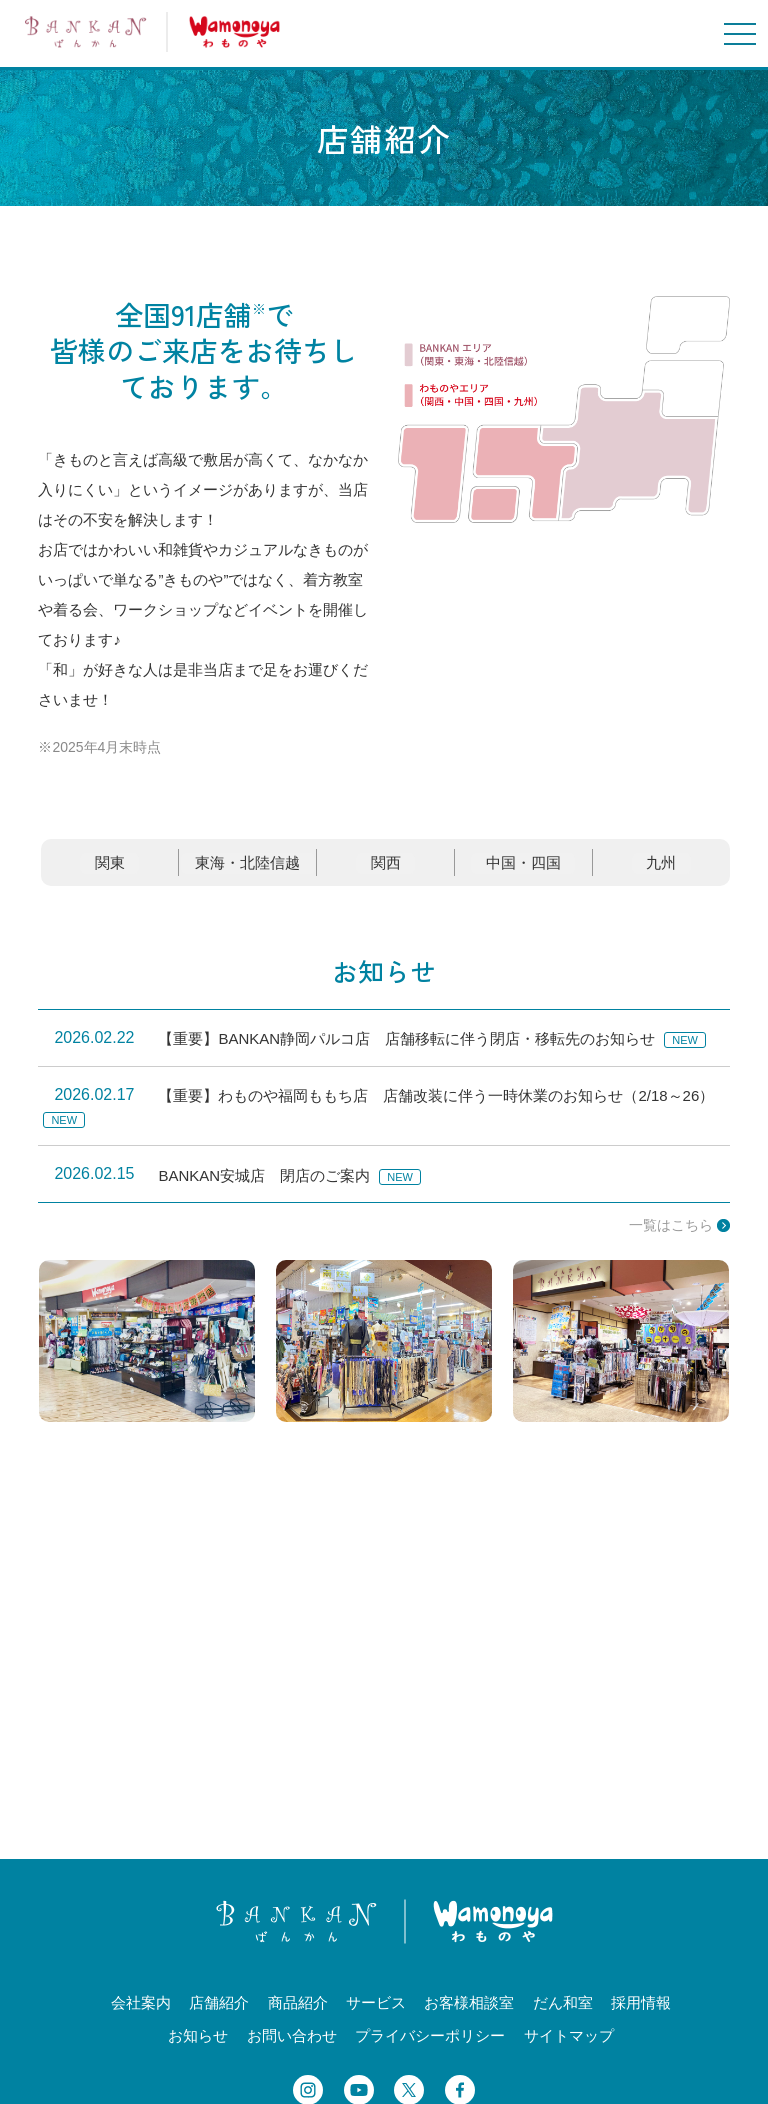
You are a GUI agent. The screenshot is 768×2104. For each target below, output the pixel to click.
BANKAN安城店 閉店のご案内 (264, 1186)
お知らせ (384, 982)
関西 (390, 874)
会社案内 (141, 2013)
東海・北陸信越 (249, 874)
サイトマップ (569, 2046)
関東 (109, 874)
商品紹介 (298, 2013)
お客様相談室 (469, 2013)
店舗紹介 (219, 2013)
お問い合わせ (292, 2046)
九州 (662, 874)
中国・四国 (525, 874)
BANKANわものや (153, 32)
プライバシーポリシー (430, 2046)
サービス (376, 2013)
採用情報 (641, 2013)
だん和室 (563, 2013)
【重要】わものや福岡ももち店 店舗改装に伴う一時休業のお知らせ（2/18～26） (436, 1107)
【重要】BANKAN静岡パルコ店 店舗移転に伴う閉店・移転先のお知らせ (406, 1050)
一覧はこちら (671, 1237)
